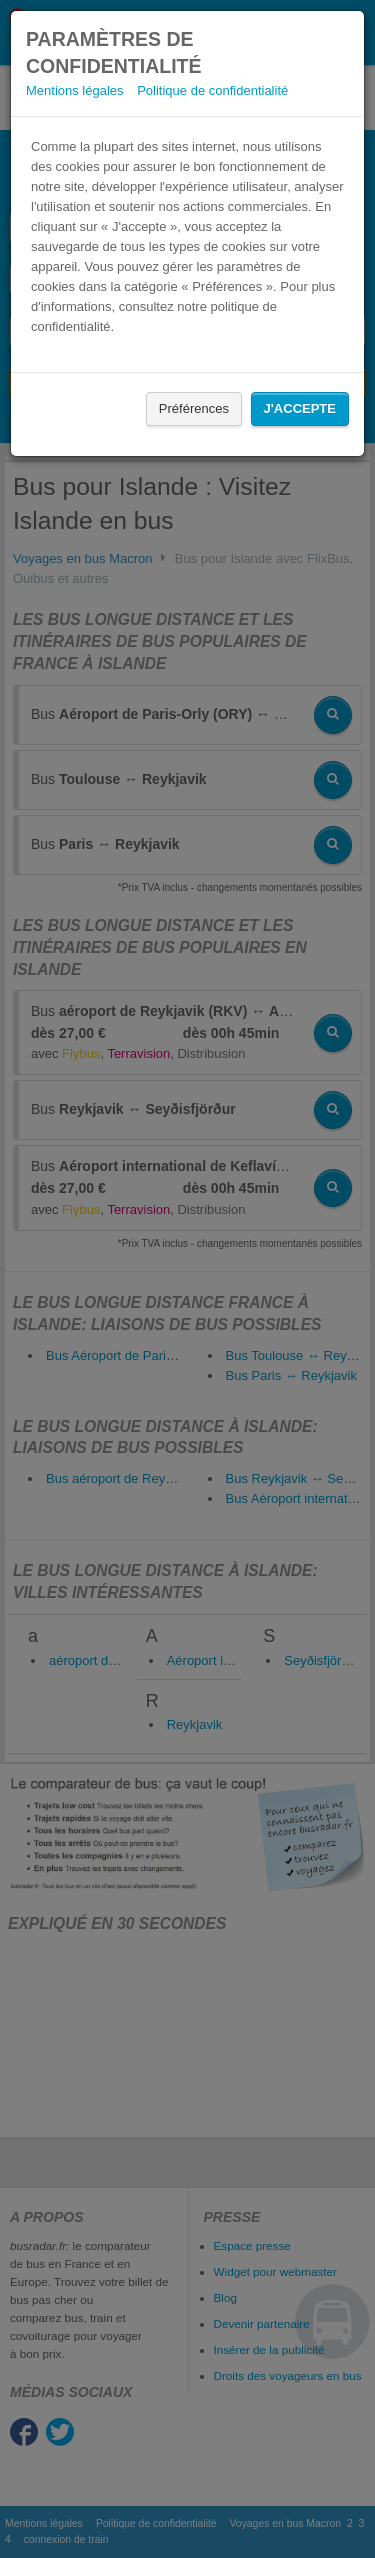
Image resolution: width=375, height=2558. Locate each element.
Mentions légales (75, 90)
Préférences (194, 408)
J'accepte (300, 408)
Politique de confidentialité (212, 90)
